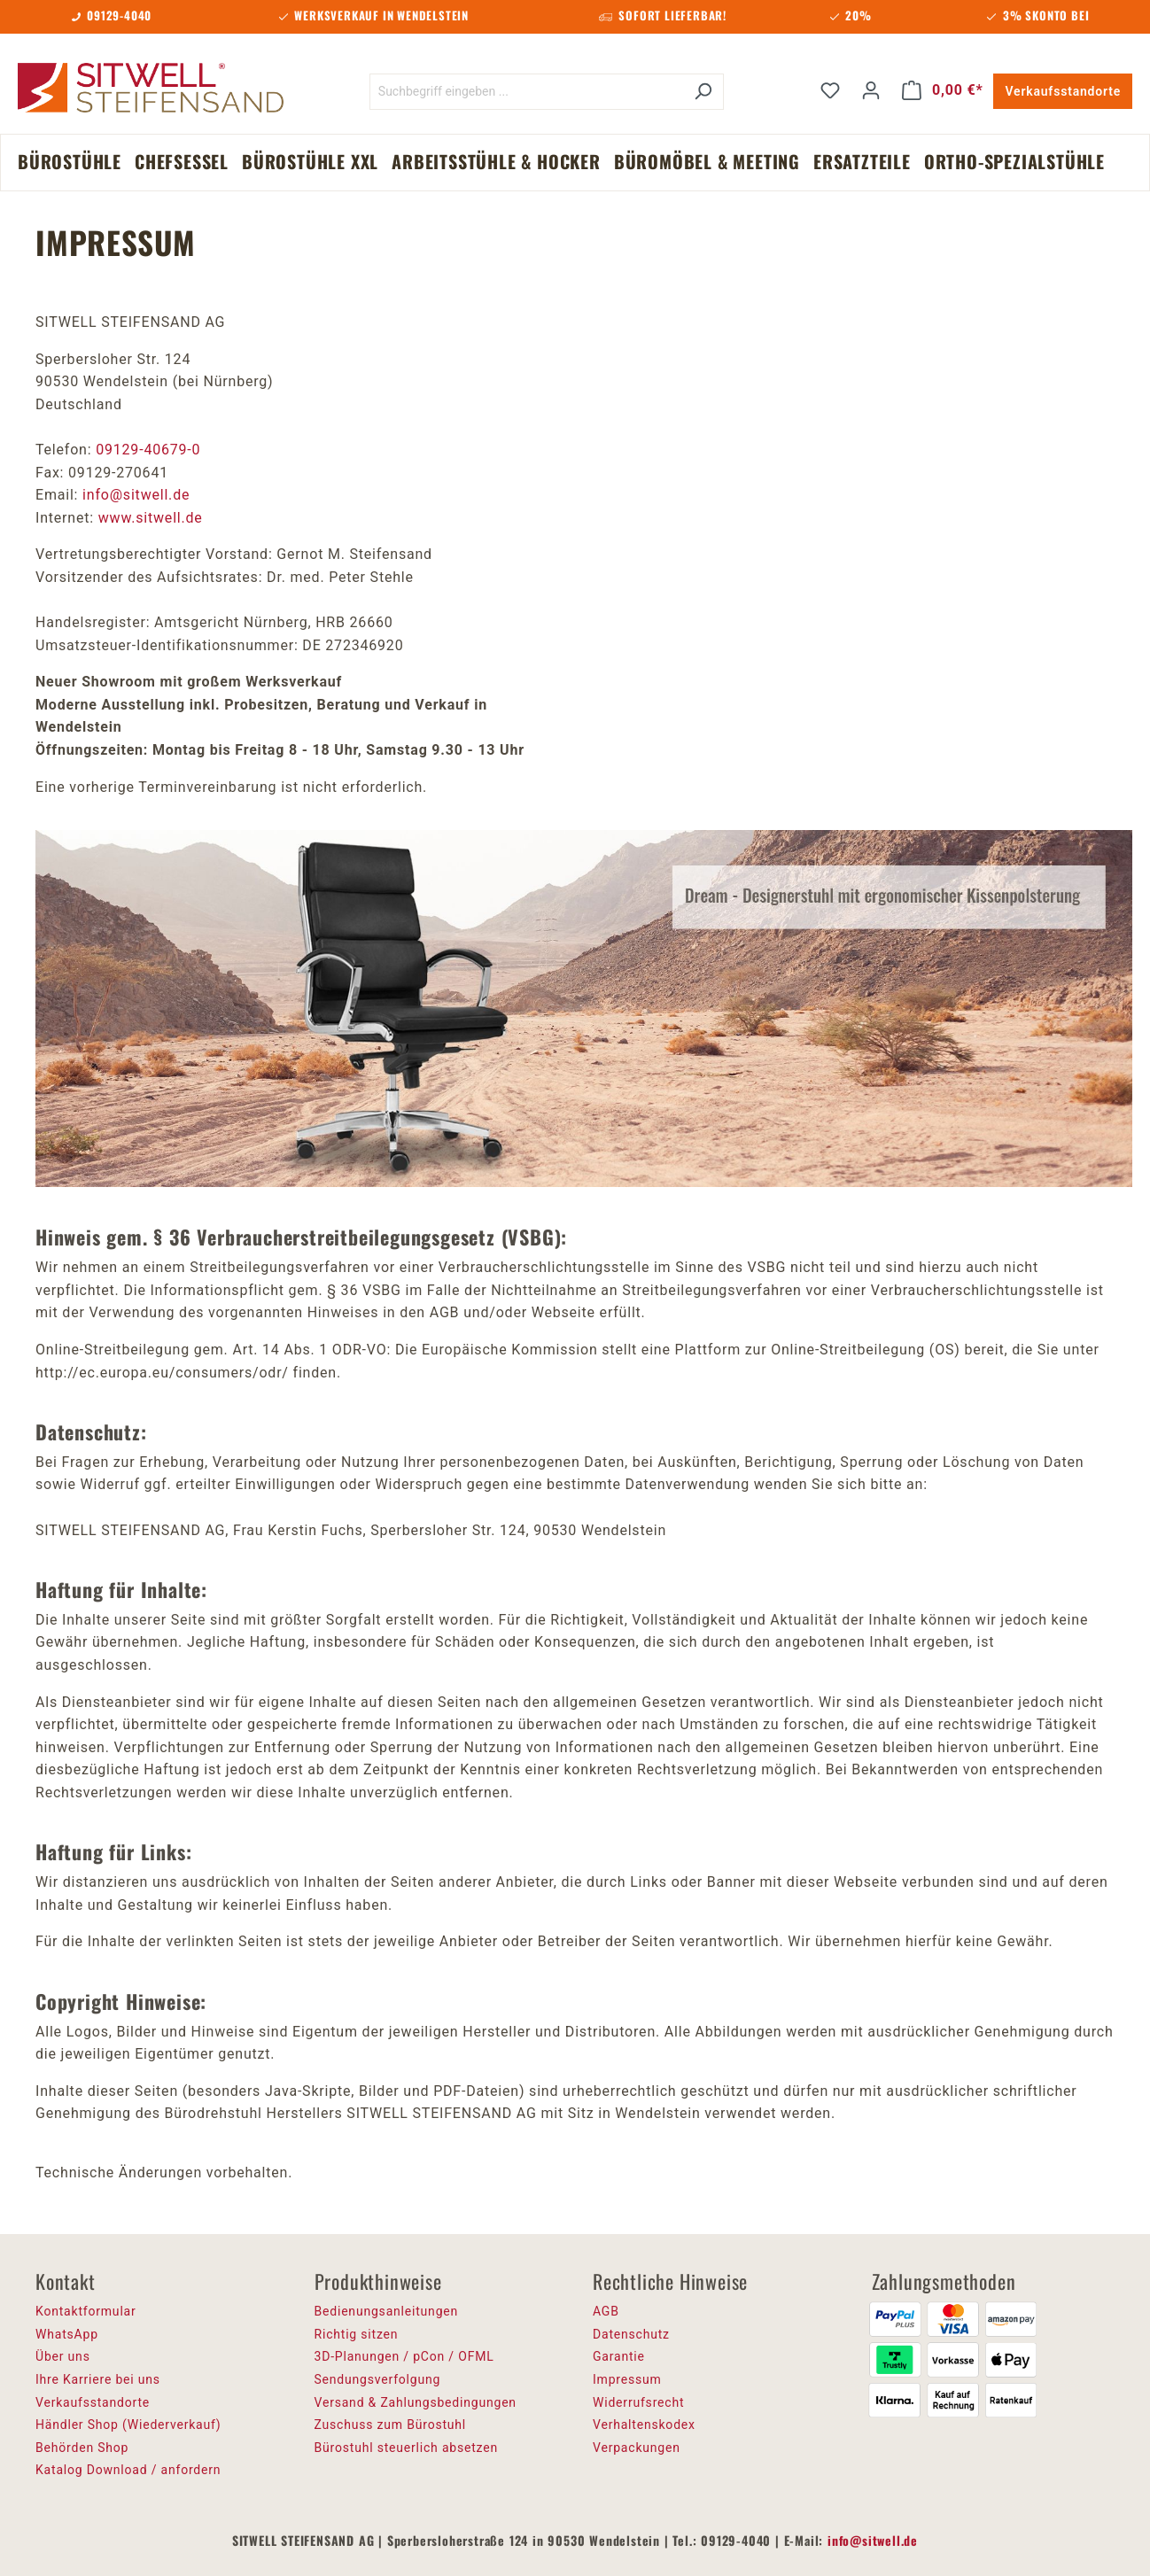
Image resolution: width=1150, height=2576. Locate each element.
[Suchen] (703, 92)
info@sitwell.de (136, 494)
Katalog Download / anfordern (128, 2470)
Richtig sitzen (357, 2334)
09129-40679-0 (148, 449)
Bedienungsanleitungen (387, 2311)
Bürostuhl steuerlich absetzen (406, 2447)
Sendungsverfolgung (378, 2379)
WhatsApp (66, 2334)
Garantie (619, 2356)
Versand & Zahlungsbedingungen (416, 2402)
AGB (606, 2311)
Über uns (62, 2356)
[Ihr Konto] (871, 90)
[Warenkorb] (942, 90)
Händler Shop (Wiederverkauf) (128, 2424)
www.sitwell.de (148, 517)
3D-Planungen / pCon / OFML (404, 2356)
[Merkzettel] (830, 90)
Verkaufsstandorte (1063, 91)
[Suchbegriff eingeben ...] (526, 92)
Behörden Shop (81, 2447)
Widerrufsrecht (638, 2402)
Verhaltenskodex (644, 2424)
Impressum (627, 2379)
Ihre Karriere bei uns (97, 2379)
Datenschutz (631, 2334)
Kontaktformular (85, 2311)
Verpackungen (636, 2447)
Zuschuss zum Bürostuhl (391, 2424)
